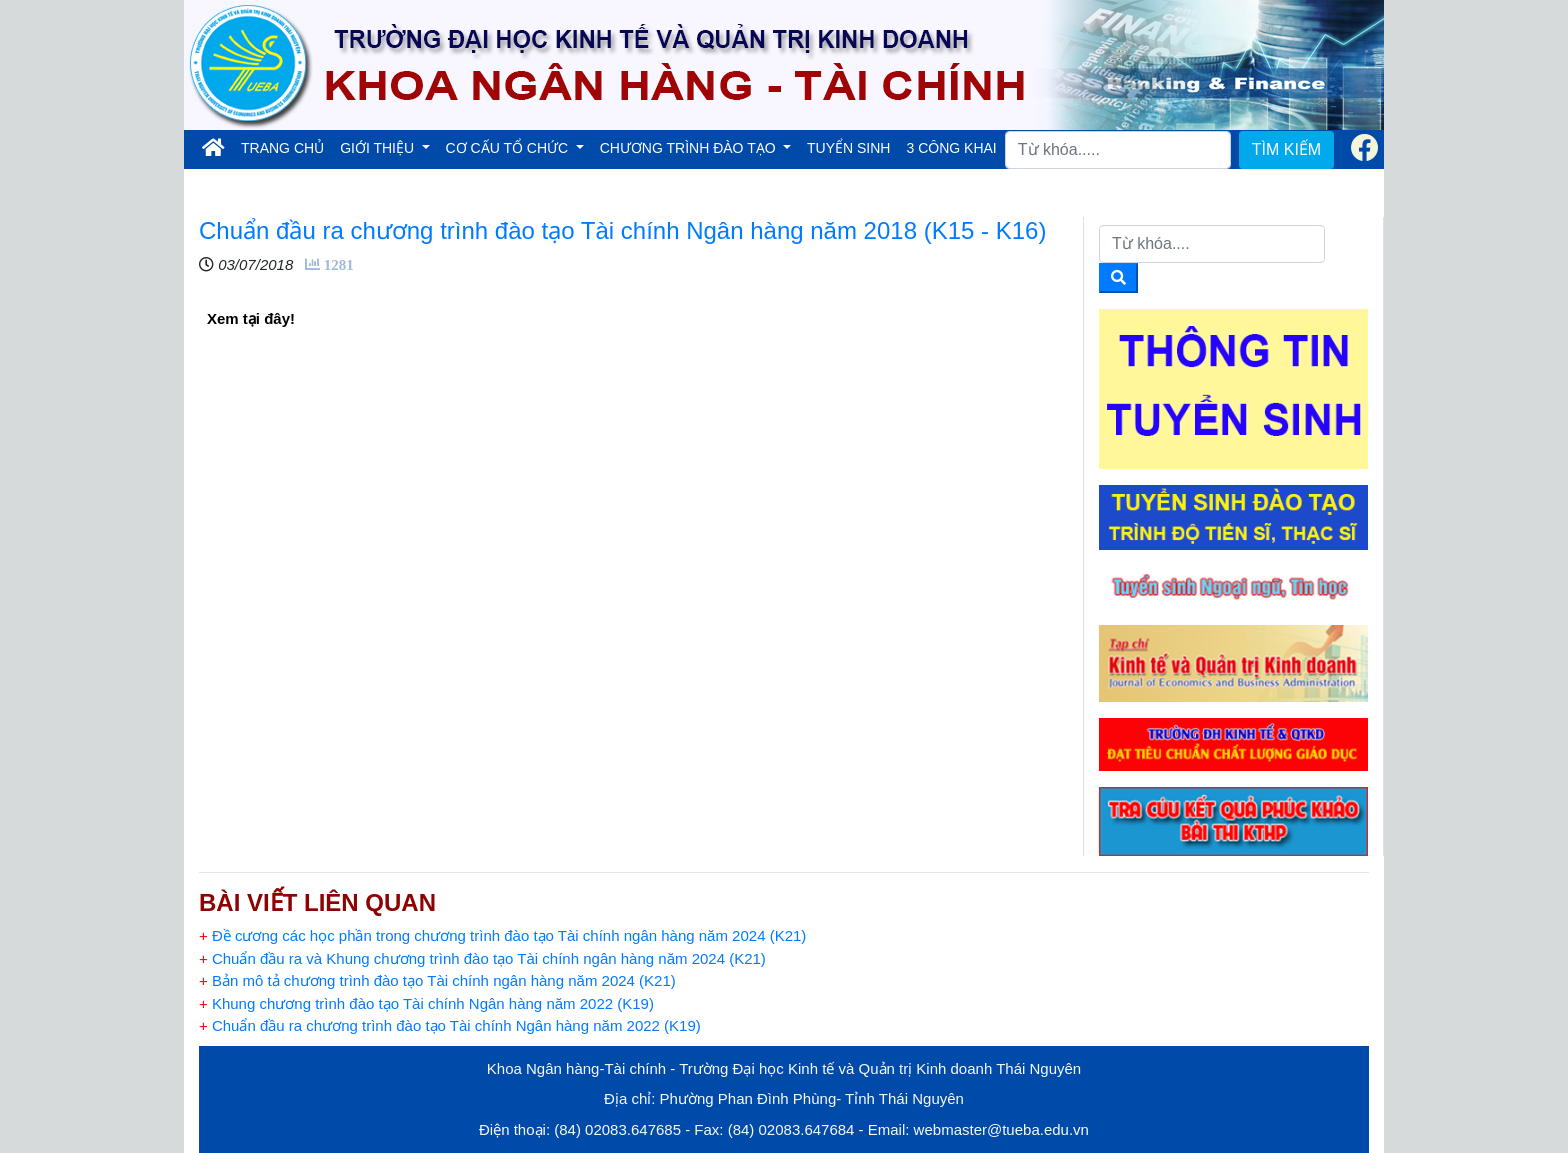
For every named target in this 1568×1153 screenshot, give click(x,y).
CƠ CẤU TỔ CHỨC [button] (509, 148)
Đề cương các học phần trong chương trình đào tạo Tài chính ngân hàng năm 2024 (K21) (502, 935)
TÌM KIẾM (1286, 149)
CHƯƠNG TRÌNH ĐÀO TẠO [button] (690, 148)
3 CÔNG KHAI (951, 148)
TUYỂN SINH (848, 148)
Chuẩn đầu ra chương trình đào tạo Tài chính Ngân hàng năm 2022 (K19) (450, 1025)
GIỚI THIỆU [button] (379, 148)
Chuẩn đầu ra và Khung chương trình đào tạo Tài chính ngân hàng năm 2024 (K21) (482, 958)
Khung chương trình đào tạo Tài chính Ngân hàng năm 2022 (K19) (426, 1003)
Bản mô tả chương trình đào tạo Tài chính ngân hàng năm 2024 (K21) (437, 980)
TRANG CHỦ (286, 146)
